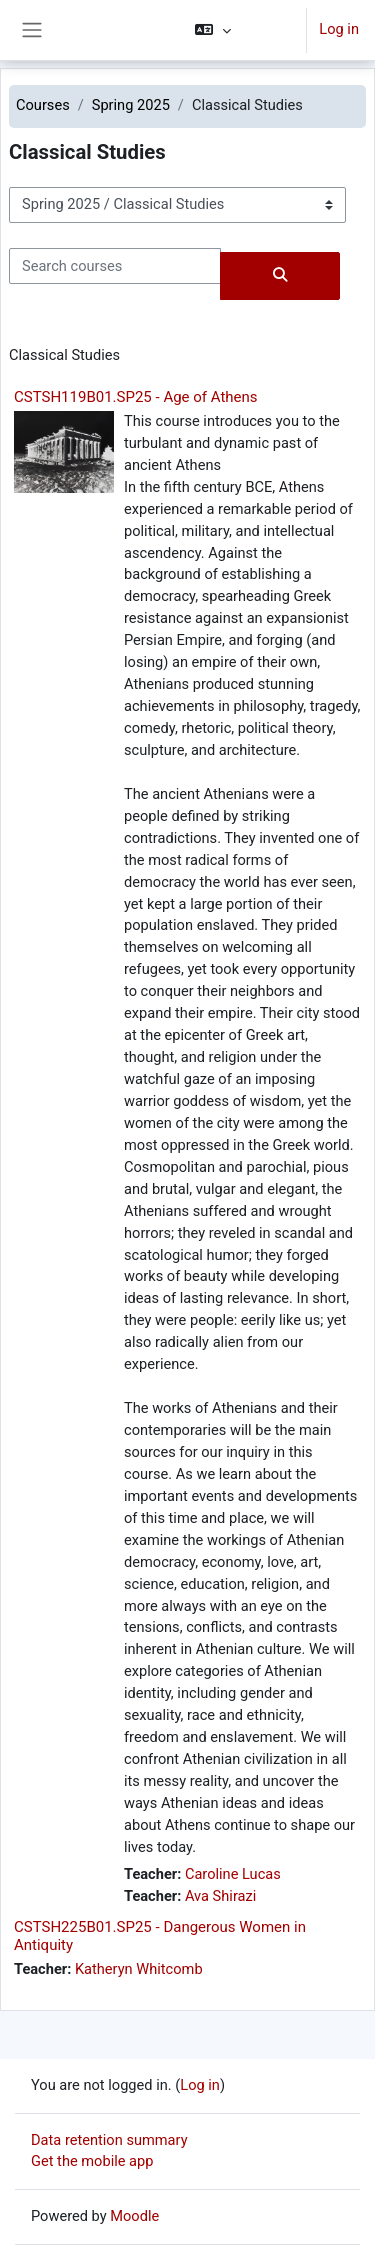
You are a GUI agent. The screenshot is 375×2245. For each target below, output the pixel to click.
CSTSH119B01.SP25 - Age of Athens (136, 397)
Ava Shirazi (220, 1896)
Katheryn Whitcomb (139, 1969)
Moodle (134, 2216)
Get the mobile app (92, 2161)
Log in (339, 29)
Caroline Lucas (233, 1874)
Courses (43, 105)
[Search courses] (115, 266)
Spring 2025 (131, 105)
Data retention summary (109, 2140)
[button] (242, 30)
